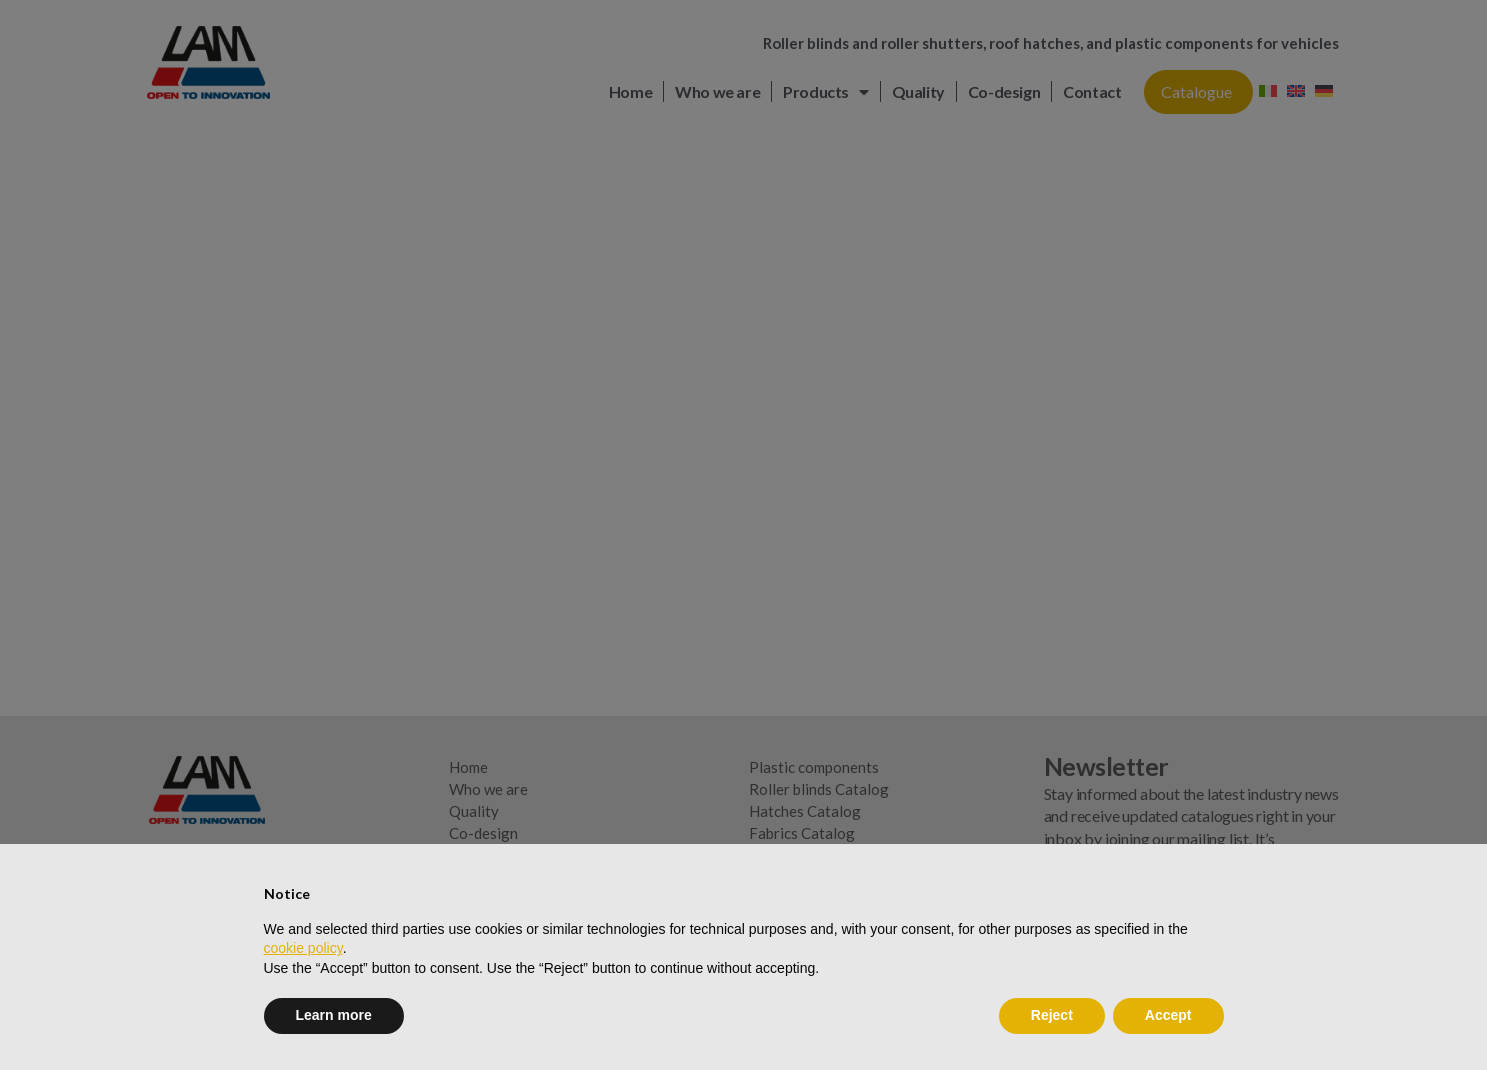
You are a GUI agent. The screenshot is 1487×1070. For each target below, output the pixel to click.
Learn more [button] (334, 1015)
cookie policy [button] (303, 948)
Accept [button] (1168, 1015)
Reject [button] (1052, 1015)
